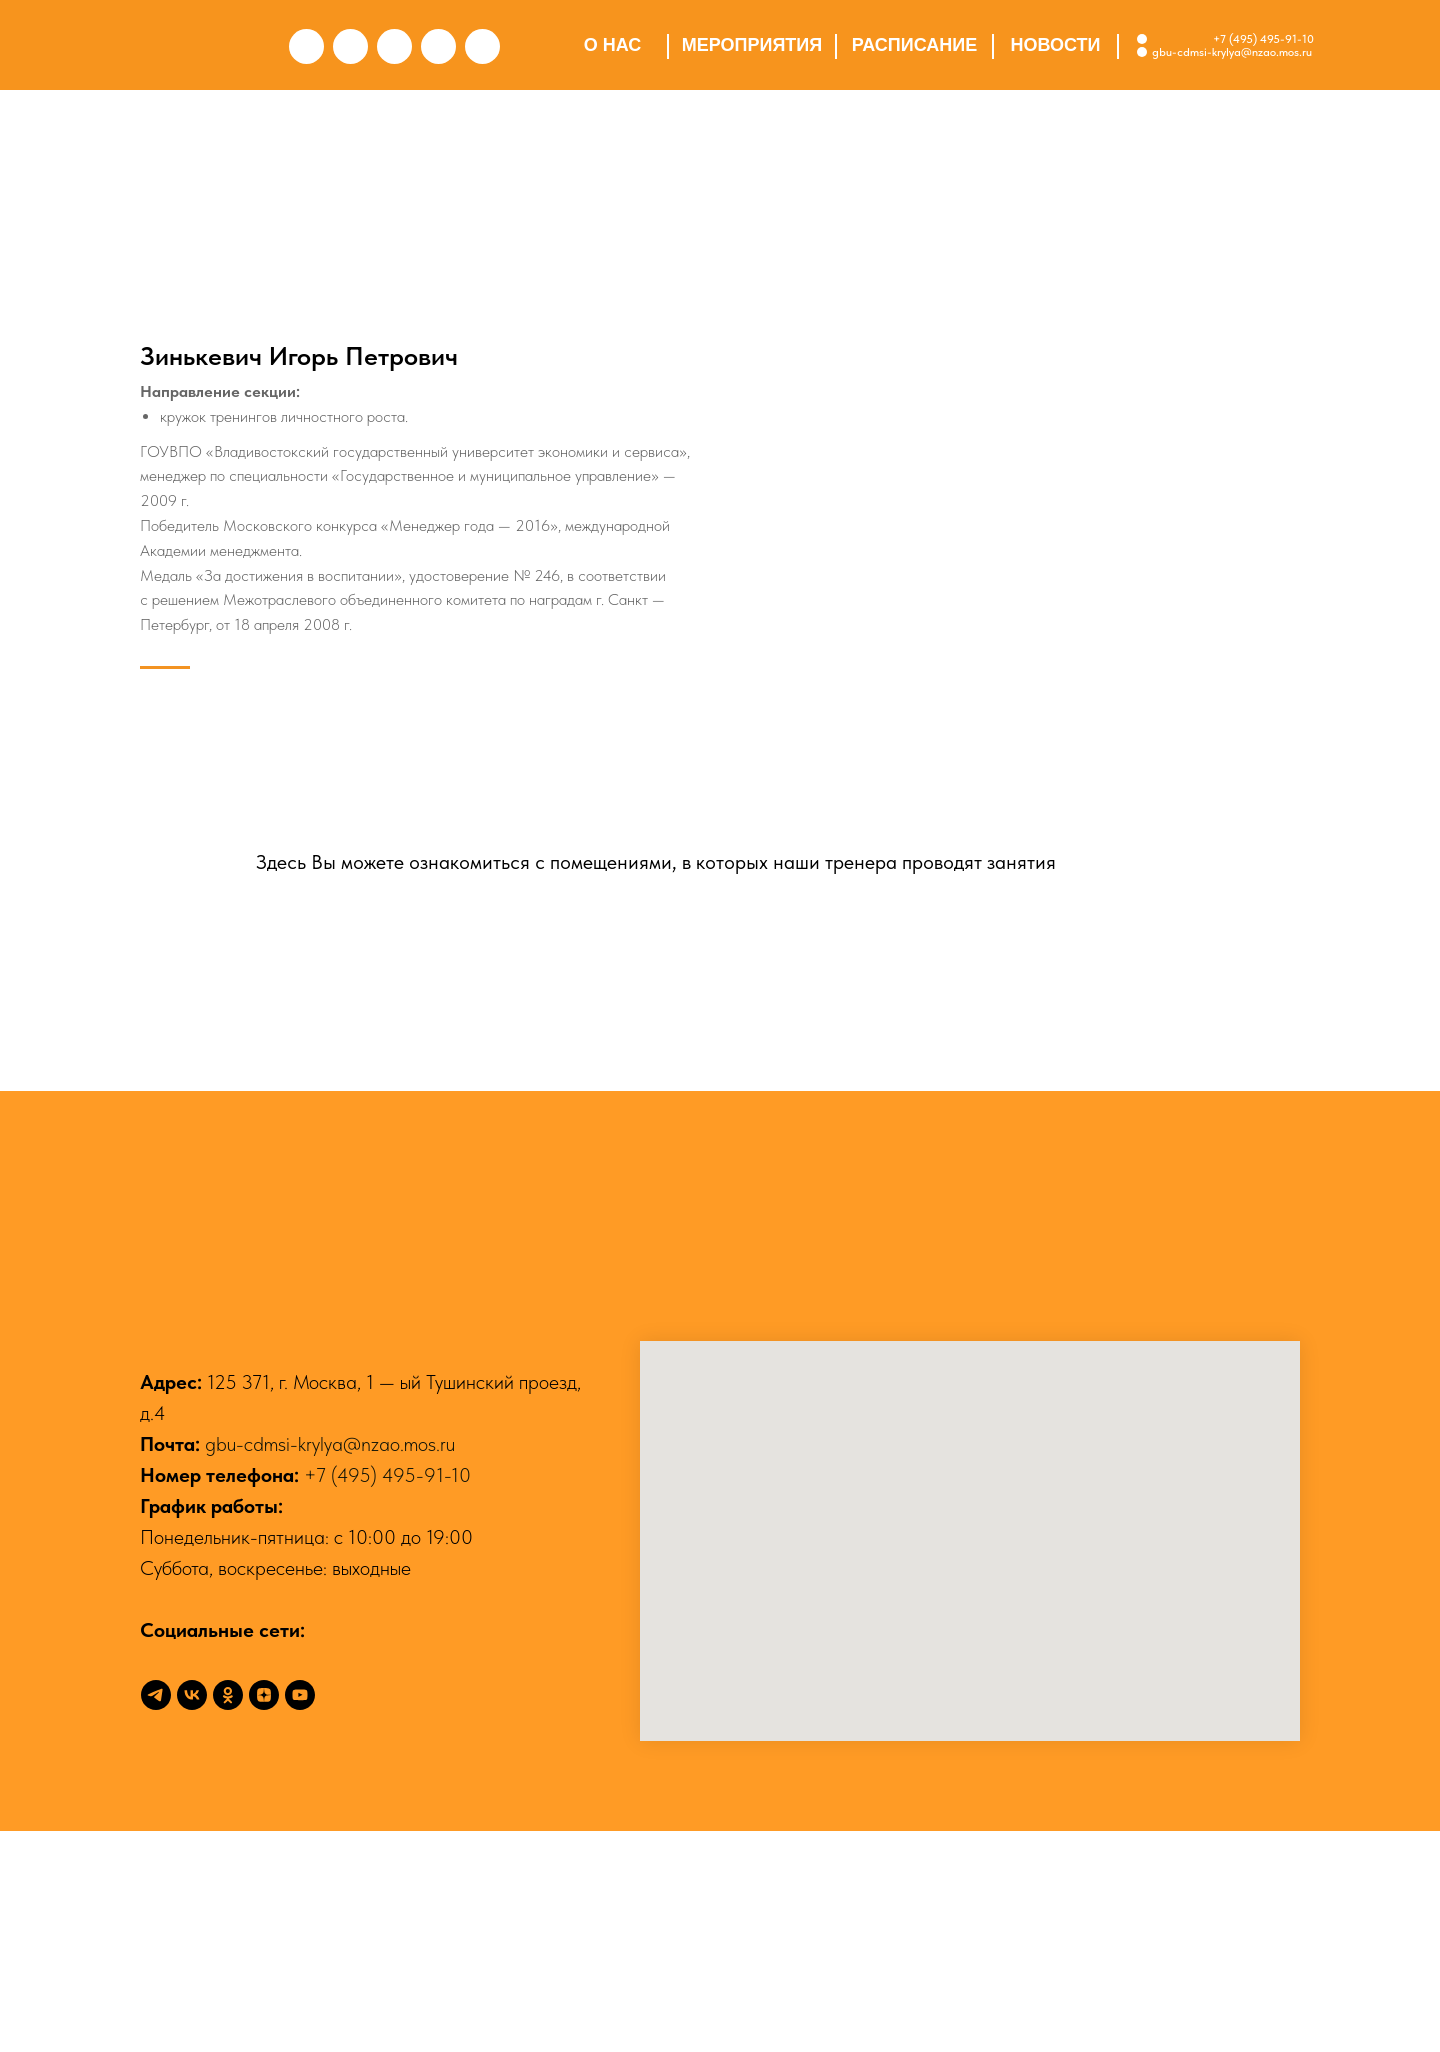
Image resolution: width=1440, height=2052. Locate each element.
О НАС (613, 45)
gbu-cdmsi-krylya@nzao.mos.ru (330, 1665)
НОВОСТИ (1055, 45)
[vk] (192, 1916)
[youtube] (300, 1916)
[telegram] (156, 1916)
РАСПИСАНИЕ (914, 45)
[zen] (264, 1916)
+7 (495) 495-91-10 (1263, 39)
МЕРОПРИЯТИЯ (752, 45)
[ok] (228, 1916)
